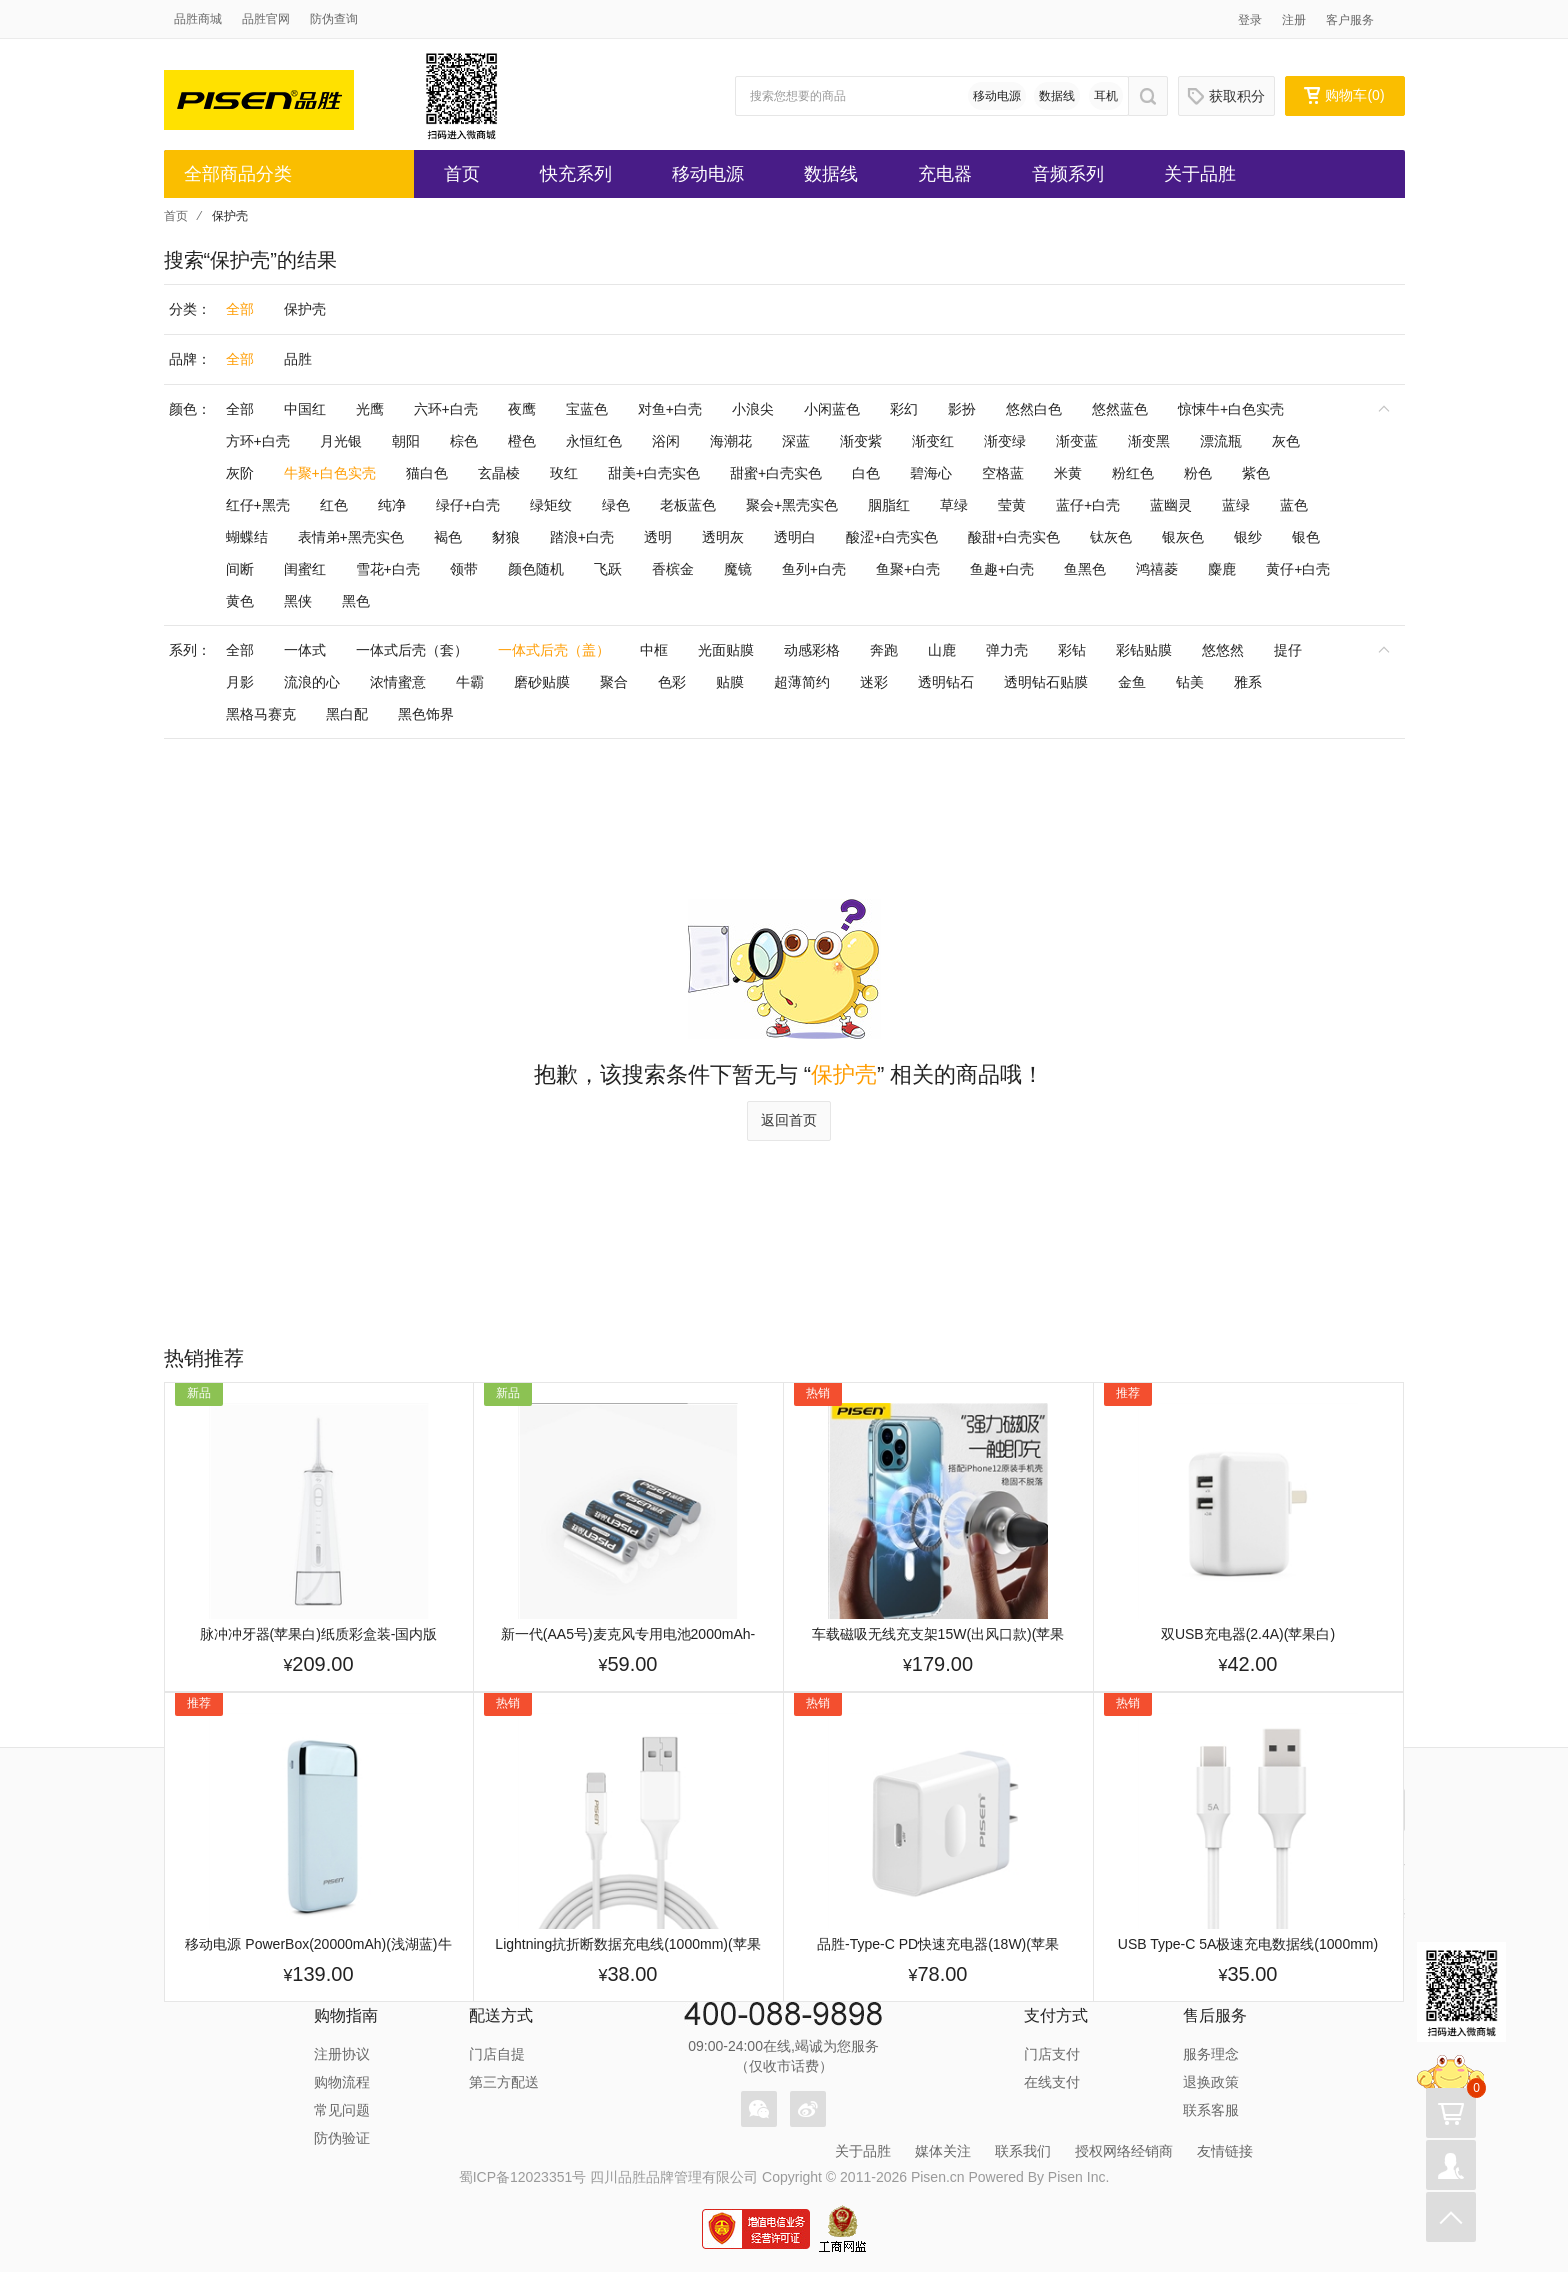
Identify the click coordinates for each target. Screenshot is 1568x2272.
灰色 (1286, 441)
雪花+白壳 (388, 569)
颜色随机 (536, 569)
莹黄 (1012, 505)
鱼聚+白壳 (908, 569)
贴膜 (730, 682)
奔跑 (884, 650)
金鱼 (1132, 682)
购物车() (1344, 95)
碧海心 (931, 473)
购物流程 (342, 2082)
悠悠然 (1223, 650)
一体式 (305, 650)
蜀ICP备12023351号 (523, 2177)
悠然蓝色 (1120, 409)
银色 (1306, 537)
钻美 (1190, 682)
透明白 (795, 537)
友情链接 (1225, 2151)
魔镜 (738, 569)
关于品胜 (1200, 174)
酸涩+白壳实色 (892, 537)
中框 (654, 650)
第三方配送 (504, 2082)
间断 (240, 569)
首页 (462, 174)
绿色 (616, 505)
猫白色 (427, 473)
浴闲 (666, 441)
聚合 (614, 682)
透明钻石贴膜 (1046, 682)
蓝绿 (1236, 505)
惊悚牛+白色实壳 (1231, 409)
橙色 (522, 441)
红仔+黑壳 (258, 505)
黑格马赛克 (261, 714)
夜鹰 (522, 409)
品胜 (298, 359)
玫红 (564, 473)
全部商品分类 (238, 174)
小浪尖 (753, 409)
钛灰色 (1111, 537)
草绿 (954, 505)
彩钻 (1072, 650)
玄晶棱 (499, 473)
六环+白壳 (446, 409)
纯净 (392, 505)
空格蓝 (1003, 473)
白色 (866, 473)
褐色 (448, 537)
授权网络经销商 (1124, 2151)
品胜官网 (266, 19)
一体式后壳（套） (412, 650)
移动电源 (997, 96)
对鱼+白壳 (670, 409)
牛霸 (470, 682)
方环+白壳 (258, 441)
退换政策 (1211, 2082)
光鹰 (370, 409)
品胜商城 (198, 19)
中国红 (305, 409)
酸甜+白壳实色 (1014, 537)
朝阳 (406, 441)
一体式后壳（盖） (554, 650)
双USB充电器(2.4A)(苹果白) (1248, 1634)
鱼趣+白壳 (1002, 569)
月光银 (341, 441)
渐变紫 (861, 441)
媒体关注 (943, 2151)
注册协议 (342, 2054)
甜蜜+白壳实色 (776, 473)
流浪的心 (312, 682)
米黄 (1068, 473)
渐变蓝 (1077, 441)
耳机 (1106, 96)
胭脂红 (889, 505)
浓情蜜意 (398, 682)
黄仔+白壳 (1298, 569)
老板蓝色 (688, 505)
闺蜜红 (305, 569)
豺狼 (506, 537)
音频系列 (1068, 174)
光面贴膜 (726, 650)
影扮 (962, 409)
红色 (334, 505)
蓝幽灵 (1171, 505)
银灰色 (1183, 537)
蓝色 (1294, 505)
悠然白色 (1034, 409)
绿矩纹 (551, 505)
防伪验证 (342, 2138)
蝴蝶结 (247, 537)
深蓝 (796, 441)
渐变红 (933, 441)
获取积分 (1226, 96)
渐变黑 (1149, 441)
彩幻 (904, 409)
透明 (658, 537)
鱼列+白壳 (814, 569)
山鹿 (942, 650)
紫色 (1256, 473)
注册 (1294, 20)
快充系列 (576, 174)
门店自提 (497, 2054)
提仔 (1288, 650)
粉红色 (1133, 473)
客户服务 (1350, 20)
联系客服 (1211, 2110)
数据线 (1057, 96)
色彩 (672, 682)
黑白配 (347, 714)
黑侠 (298, 601)
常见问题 (342, 2110)
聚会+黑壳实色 (792, 505)
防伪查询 (334, 19)
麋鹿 (1222, 569)
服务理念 (1211, 2054)
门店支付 (1052, 2054)
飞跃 (608, 569)
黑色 (356, 601)
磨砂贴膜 (542, 682)
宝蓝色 (587, 409)
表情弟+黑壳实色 (351, 537)
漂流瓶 (1221, 441)
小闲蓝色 (832, 409)
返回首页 (789, 1120)
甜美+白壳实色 (654, 473)
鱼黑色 (1085, 569)
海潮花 (731, 441)
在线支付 (1052, 2082)
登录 (1250, 20)
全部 (240, 309)
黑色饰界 (426, 714)
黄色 (240, 601)
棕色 (464, 441)
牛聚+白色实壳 (330, 473)
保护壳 (305, 309)
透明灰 (723, 537)
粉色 (1198, 473)
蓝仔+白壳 (1088, 505)
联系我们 (1023, 2151)
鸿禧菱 (1157, 569)
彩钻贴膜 (1144, 650)
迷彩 (874, 682)
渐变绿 (1005, 441)
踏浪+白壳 (582, 537)
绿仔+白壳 (468, 505)
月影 (240, 682)
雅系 (1248, 682)
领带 (464, 569)
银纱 (1248, 537)
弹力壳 (1007, 650)
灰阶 (240, 473)
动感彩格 (812, 650)
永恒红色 (594, 441)
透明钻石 (946, 682)
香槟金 (673, 569)
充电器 (945, 174)
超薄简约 (802, 682)
